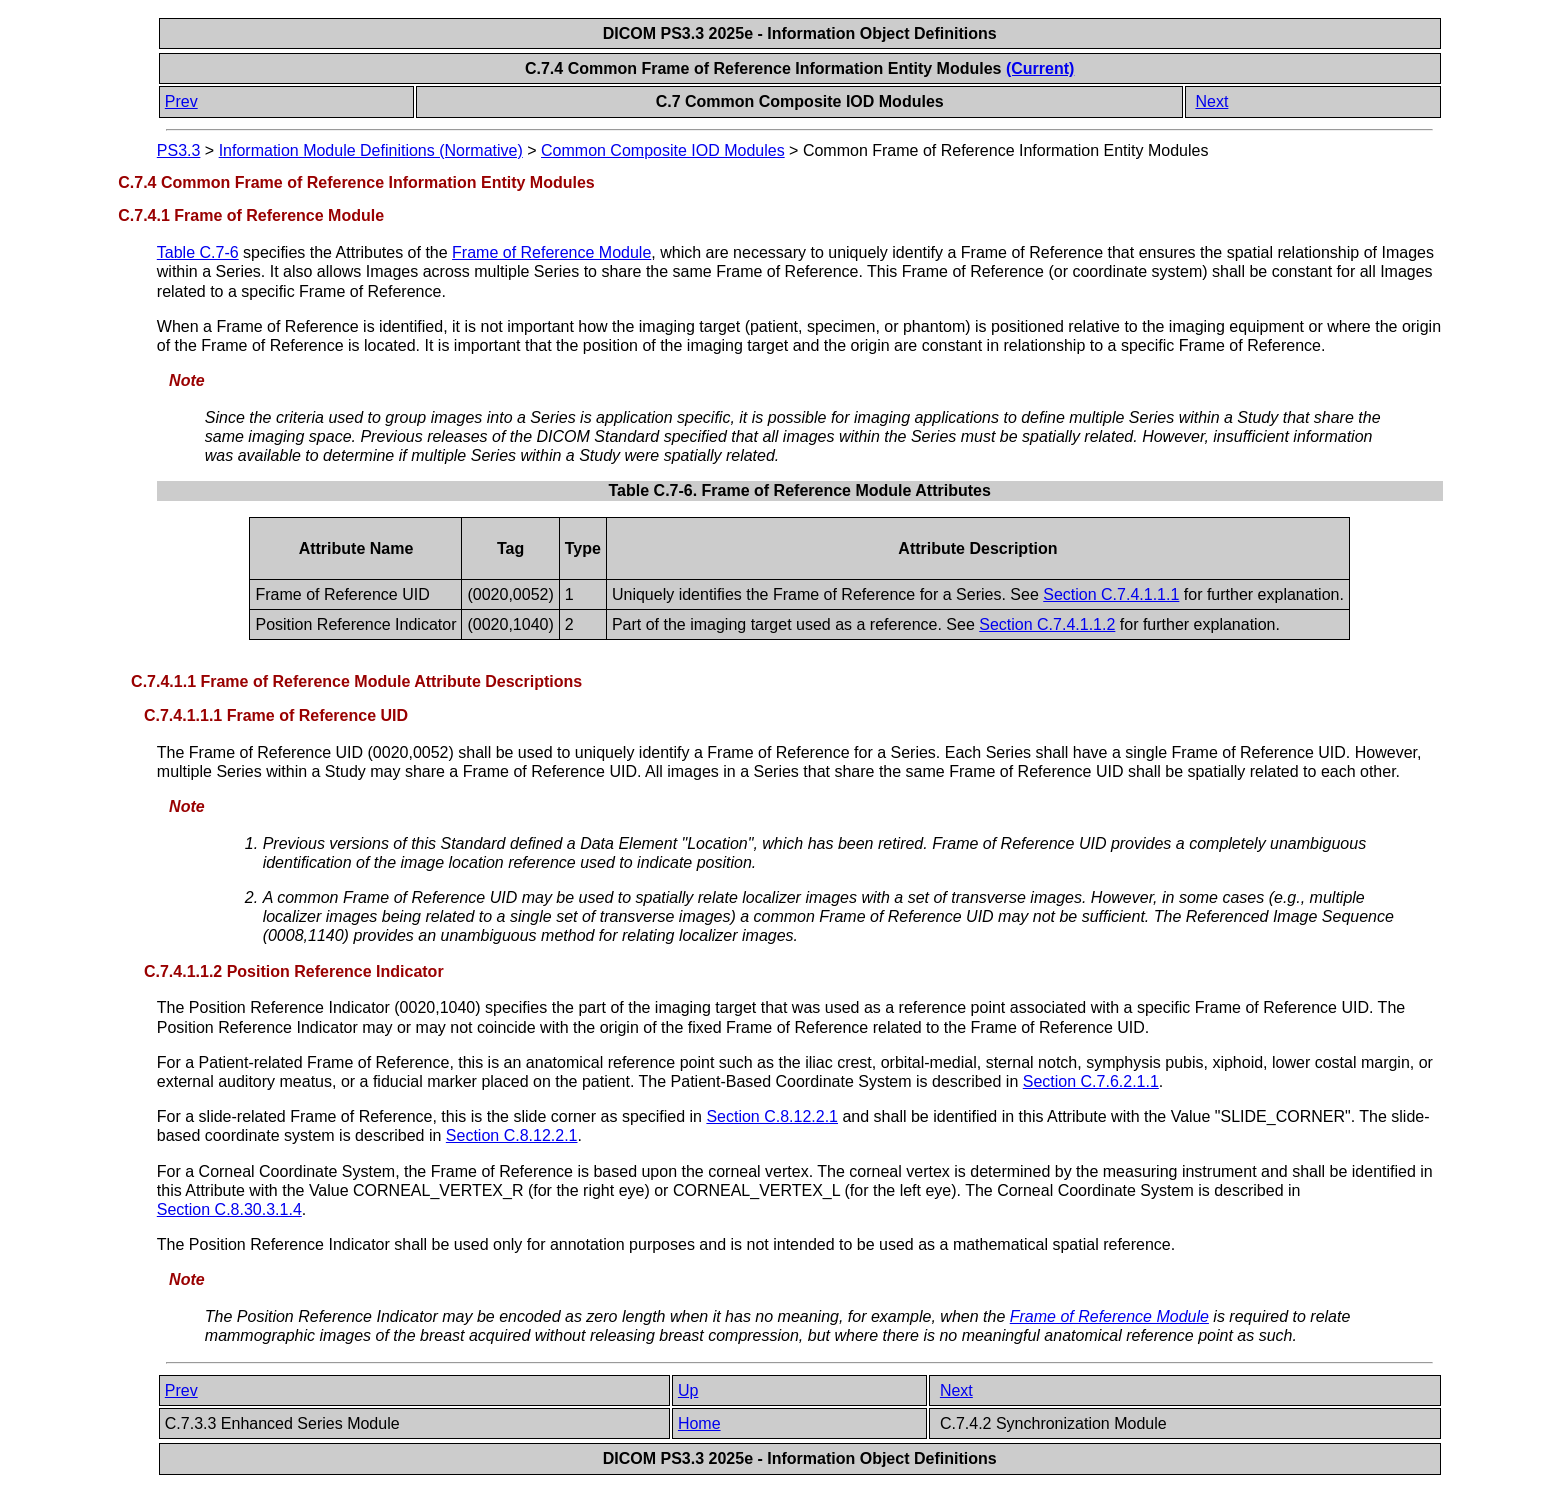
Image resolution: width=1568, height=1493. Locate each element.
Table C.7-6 (198, 252)
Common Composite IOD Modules (663, 150)
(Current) (1040, 68)
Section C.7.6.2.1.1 (1091, 1081)
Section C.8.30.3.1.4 (229, 1209)
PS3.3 (179, 150)
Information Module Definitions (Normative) (371, 150)
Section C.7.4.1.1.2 (1047, 624)
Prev (181, 101)
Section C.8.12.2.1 (772, 1116)
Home (699, 1423)
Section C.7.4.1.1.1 (1111, 594)
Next (1211, 101)
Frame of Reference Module (551, 252)
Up (688, 1390)
